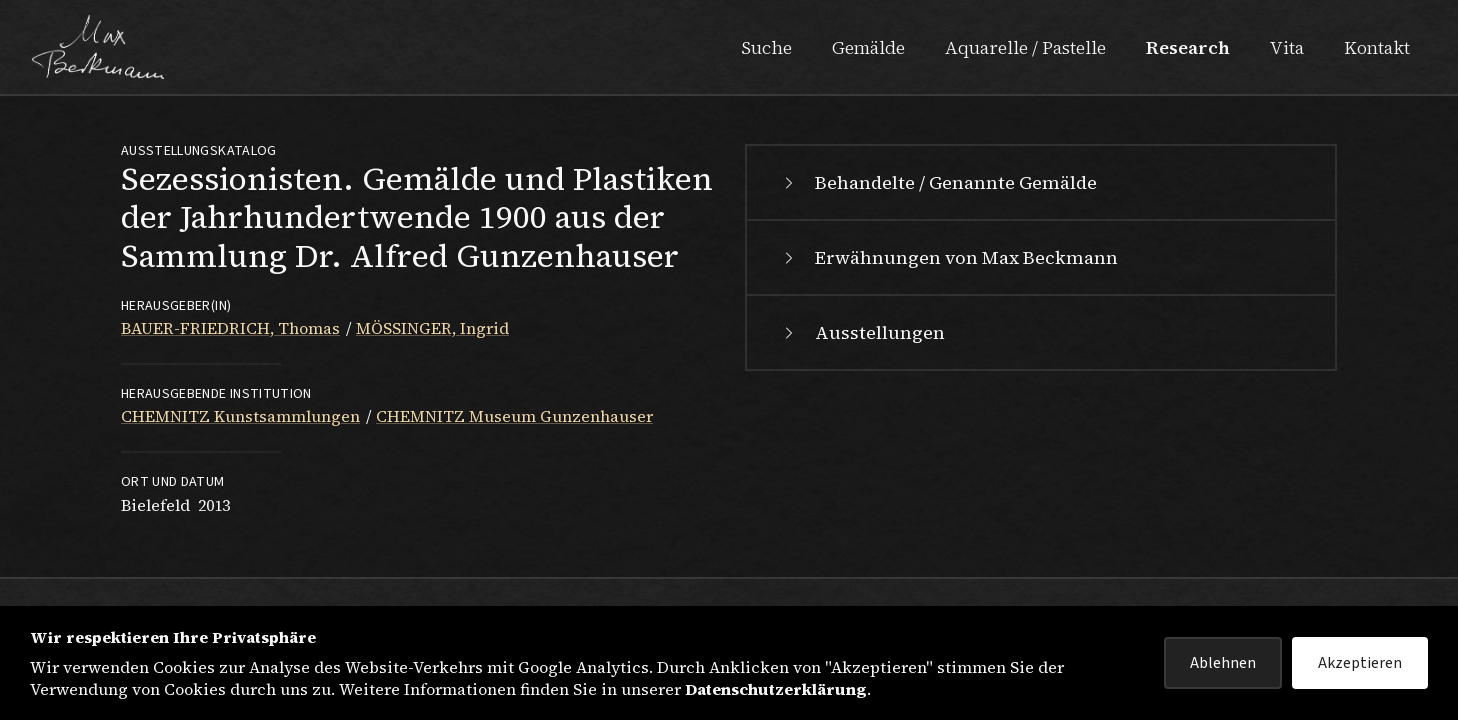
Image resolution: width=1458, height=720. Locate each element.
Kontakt (1377, 47)
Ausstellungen (862, 332)
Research (1188, 47)
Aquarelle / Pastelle (1025, 47)
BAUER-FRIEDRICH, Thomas (230, 328)
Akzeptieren (1360, 663)
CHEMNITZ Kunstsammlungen (240, 416)
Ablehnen (1223, 663)
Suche (766, 47)
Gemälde (868, 47)
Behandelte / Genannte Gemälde (938, 182)
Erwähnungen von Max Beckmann (948, 257)
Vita (1287, 47)
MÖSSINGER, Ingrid (432, 328)
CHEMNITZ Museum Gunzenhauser (514, 416)
